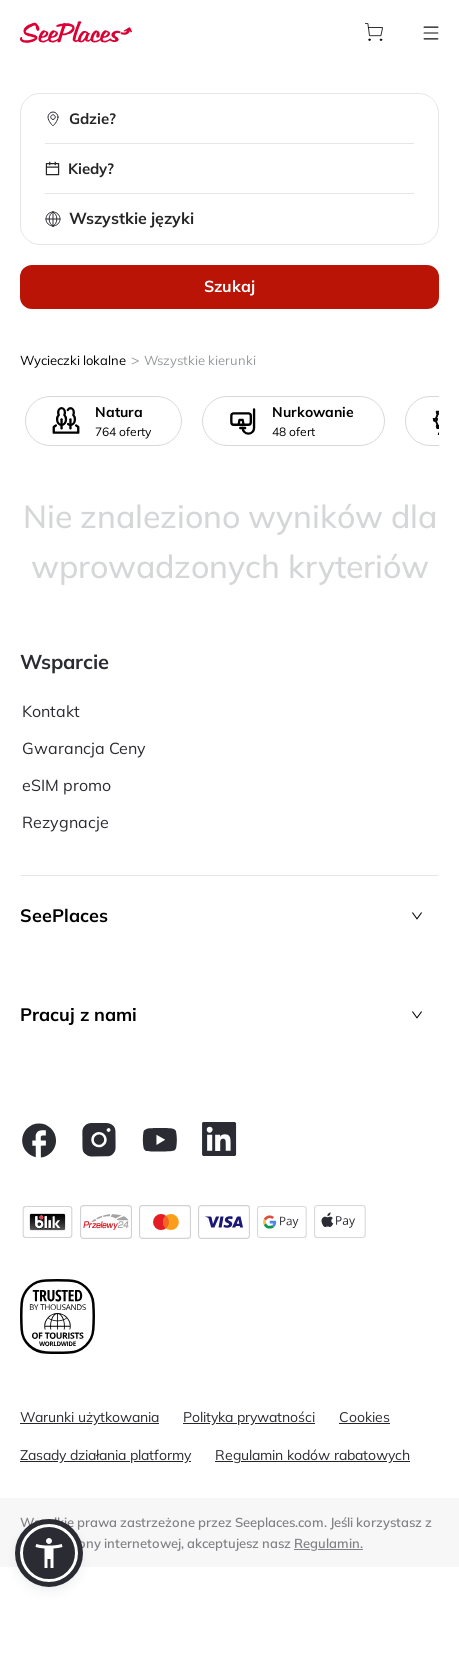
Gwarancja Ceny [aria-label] (84, 748)
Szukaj (229, 286)
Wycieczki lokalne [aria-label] (73, 360)
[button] (229, 915)
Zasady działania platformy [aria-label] (105, 1455)
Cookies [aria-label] (364, 1417)
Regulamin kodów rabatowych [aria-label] (312, 1455)
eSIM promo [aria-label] (66, 785)
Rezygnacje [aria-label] (65, 822)
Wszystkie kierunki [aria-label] (200, 360)
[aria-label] (76, 31)
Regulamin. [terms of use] (328, 1543)
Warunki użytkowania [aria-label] (89, 1417)
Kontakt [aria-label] (51, 711)
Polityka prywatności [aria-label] (249, 1417)
